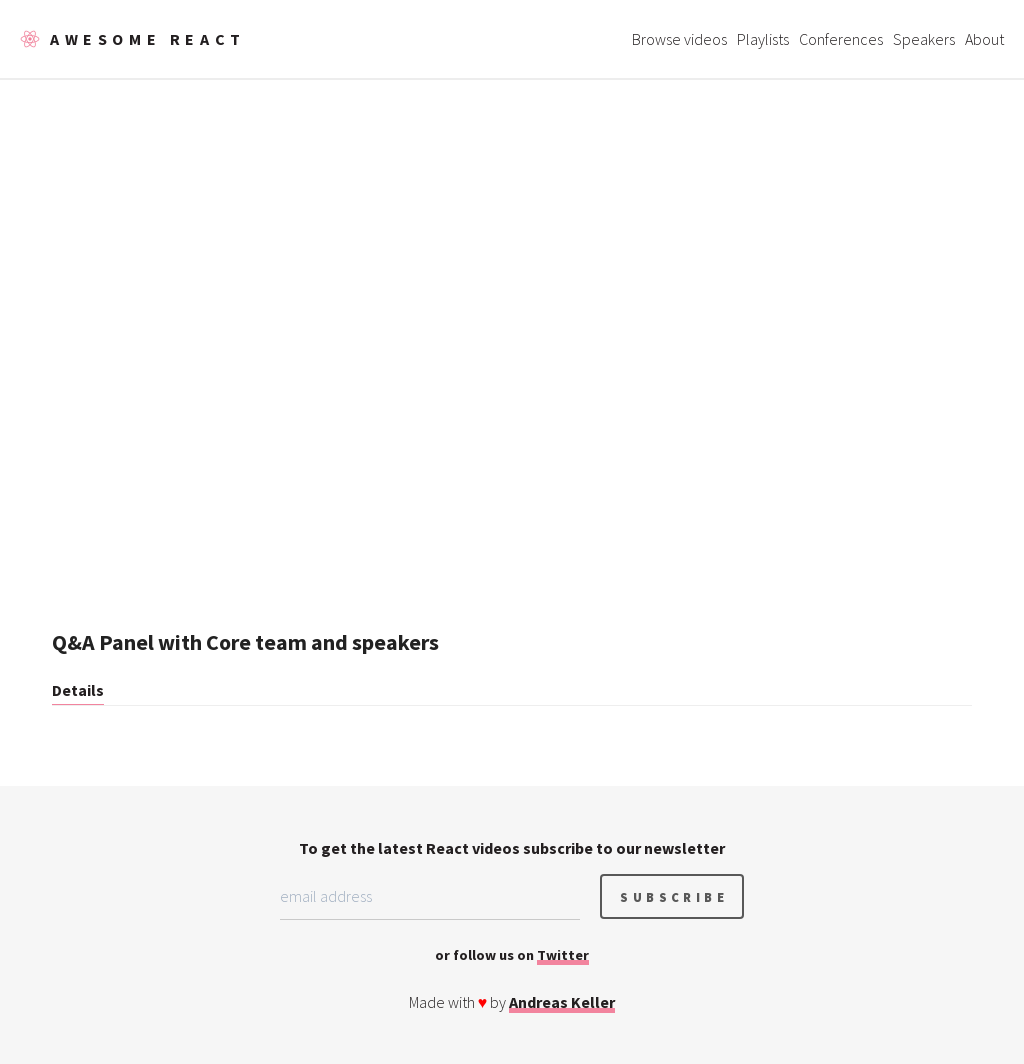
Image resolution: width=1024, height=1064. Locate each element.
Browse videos (679, 39)
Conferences (841, 39)
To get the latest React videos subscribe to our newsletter (512, 848)
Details (78, 690)
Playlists (763, 39)
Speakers (924, 39)
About (984, 39)
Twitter (563, 955)
